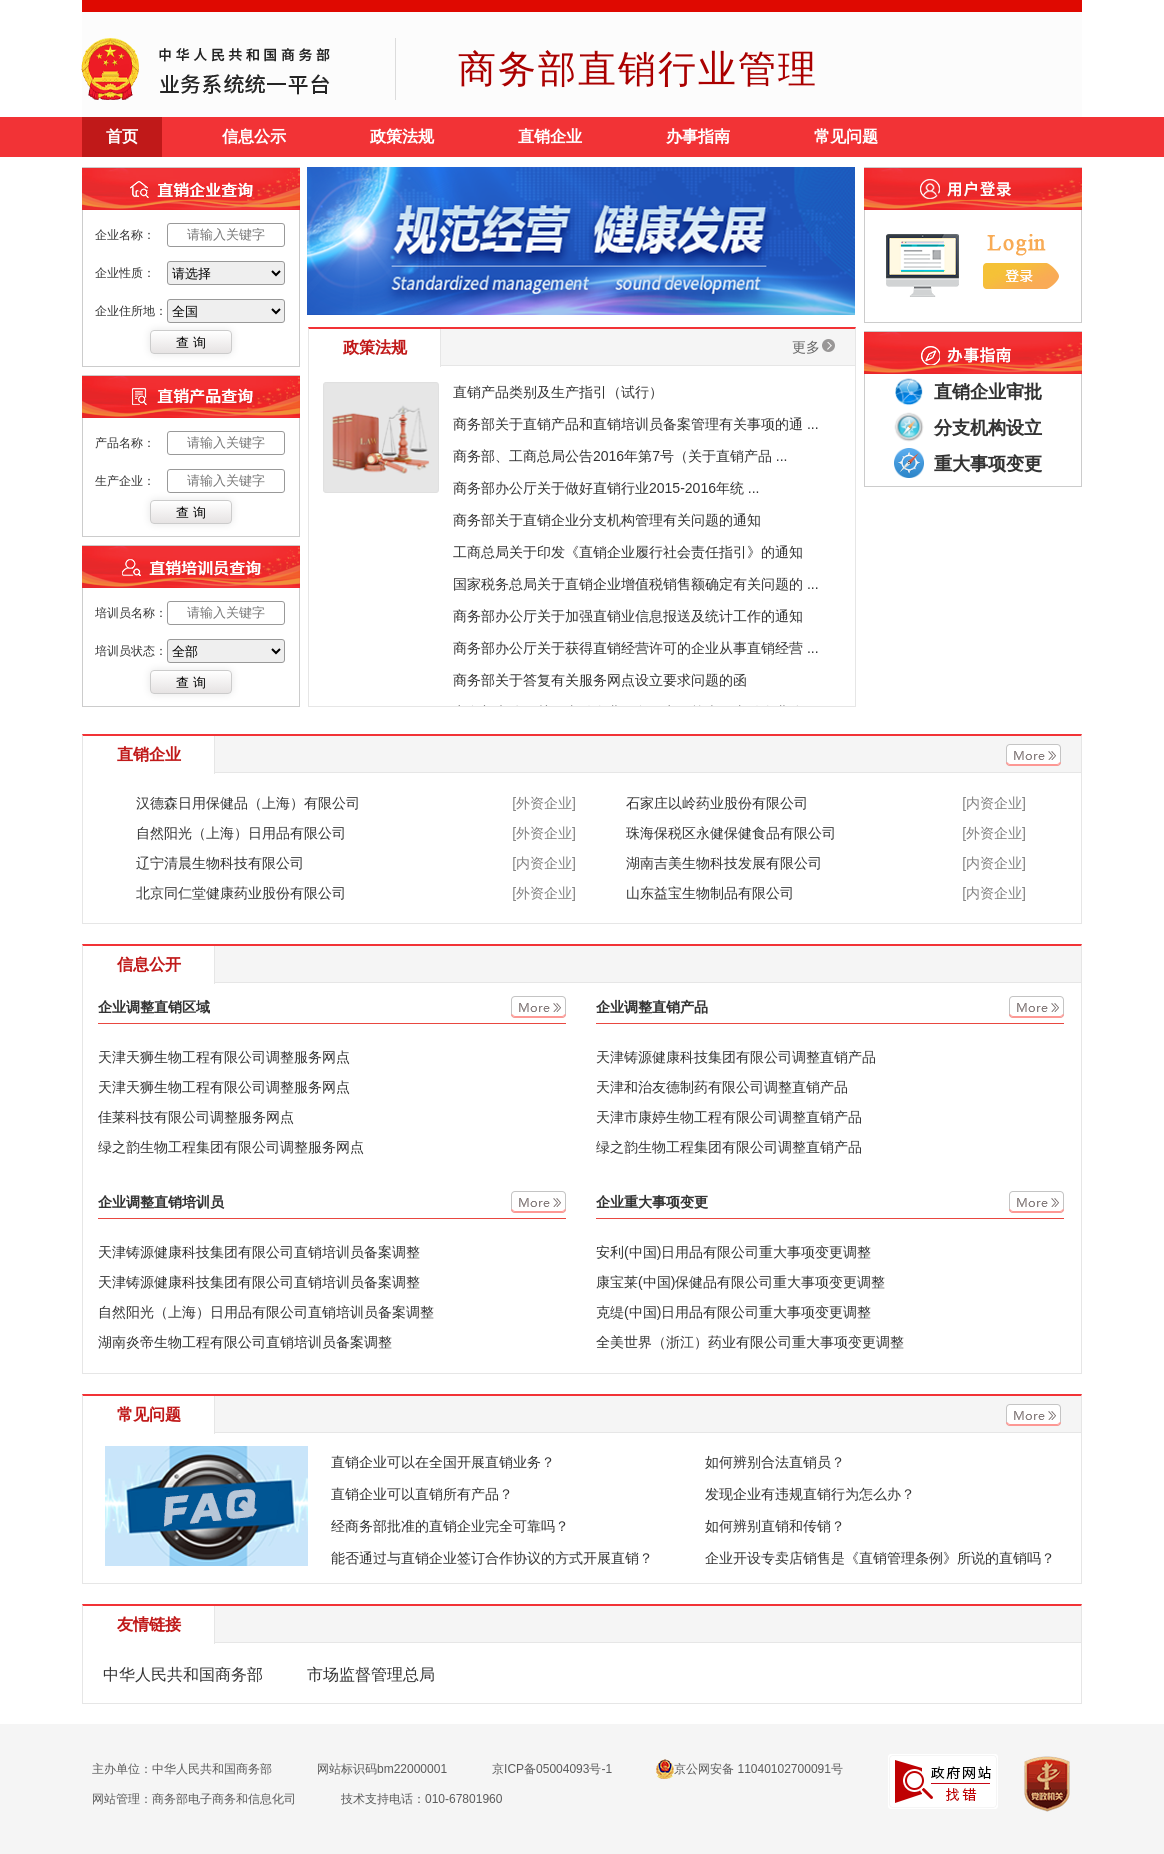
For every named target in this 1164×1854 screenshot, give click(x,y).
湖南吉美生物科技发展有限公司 (724, 863)
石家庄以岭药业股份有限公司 (717, 803)
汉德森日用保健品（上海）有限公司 (248, 803)
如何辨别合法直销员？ (775, 1462)
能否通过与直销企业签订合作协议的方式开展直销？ (492, 1558)
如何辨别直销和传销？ (775, 1526)
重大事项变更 (988, 464)
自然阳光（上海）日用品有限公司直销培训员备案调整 (266, 1312)
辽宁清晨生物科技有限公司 (220, 863)
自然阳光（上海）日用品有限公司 (241, 833)
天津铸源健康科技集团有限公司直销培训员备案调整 (259, 1252)
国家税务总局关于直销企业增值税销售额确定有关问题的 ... (636, 584)
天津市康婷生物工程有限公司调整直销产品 (729, 1117)
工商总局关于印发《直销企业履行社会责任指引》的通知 (628, 552)
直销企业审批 (988, 392)
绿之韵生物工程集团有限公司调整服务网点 (231, 1147)
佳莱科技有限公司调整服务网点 (196, 1117)
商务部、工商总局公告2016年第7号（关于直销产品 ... (620, 456)
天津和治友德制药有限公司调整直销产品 (722, 1087)
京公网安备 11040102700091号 (750, 1769)
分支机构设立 (988, 428)
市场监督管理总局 (371, 1674)
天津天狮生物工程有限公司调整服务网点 (224, 1057)
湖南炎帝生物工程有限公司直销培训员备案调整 (245, 1342)
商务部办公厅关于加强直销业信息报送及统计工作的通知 (628, 616)
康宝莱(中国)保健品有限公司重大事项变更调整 (740, 1282)
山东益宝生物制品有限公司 (710, 893)
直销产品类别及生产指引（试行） (558, 392)
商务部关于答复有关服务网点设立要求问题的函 (600, 680)
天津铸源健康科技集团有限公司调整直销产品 (736, 1057)
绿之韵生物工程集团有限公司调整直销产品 (729, 1147)
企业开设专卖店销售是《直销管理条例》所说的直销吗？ (880, 1558)
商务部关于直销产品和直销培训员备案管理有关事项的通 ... (636, 424)
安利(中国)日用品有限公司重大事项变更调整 (733, 1252)
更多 (813, 347)
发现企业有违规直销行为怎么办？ (810, 1494)
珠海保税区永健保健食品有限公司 (731, 833)
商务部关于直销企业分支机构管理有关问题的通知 (607, 520)
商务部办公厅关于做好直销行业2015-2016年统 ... (606, 488)
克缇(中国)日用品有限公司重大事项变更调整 (733, 1312)
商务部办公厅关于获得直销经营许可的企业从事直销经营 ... (636, 648)
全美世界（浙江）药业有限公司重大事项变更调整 (750, 1342)
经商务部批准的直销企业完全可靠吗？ (450, 1526)
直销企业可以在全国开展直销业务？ (443, 1462)
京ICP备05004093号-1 (552, 1769)
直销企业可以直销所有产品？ (422, 1494)
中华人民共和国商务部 (183, 1674)
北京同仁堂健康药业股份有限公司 (241, 893)
